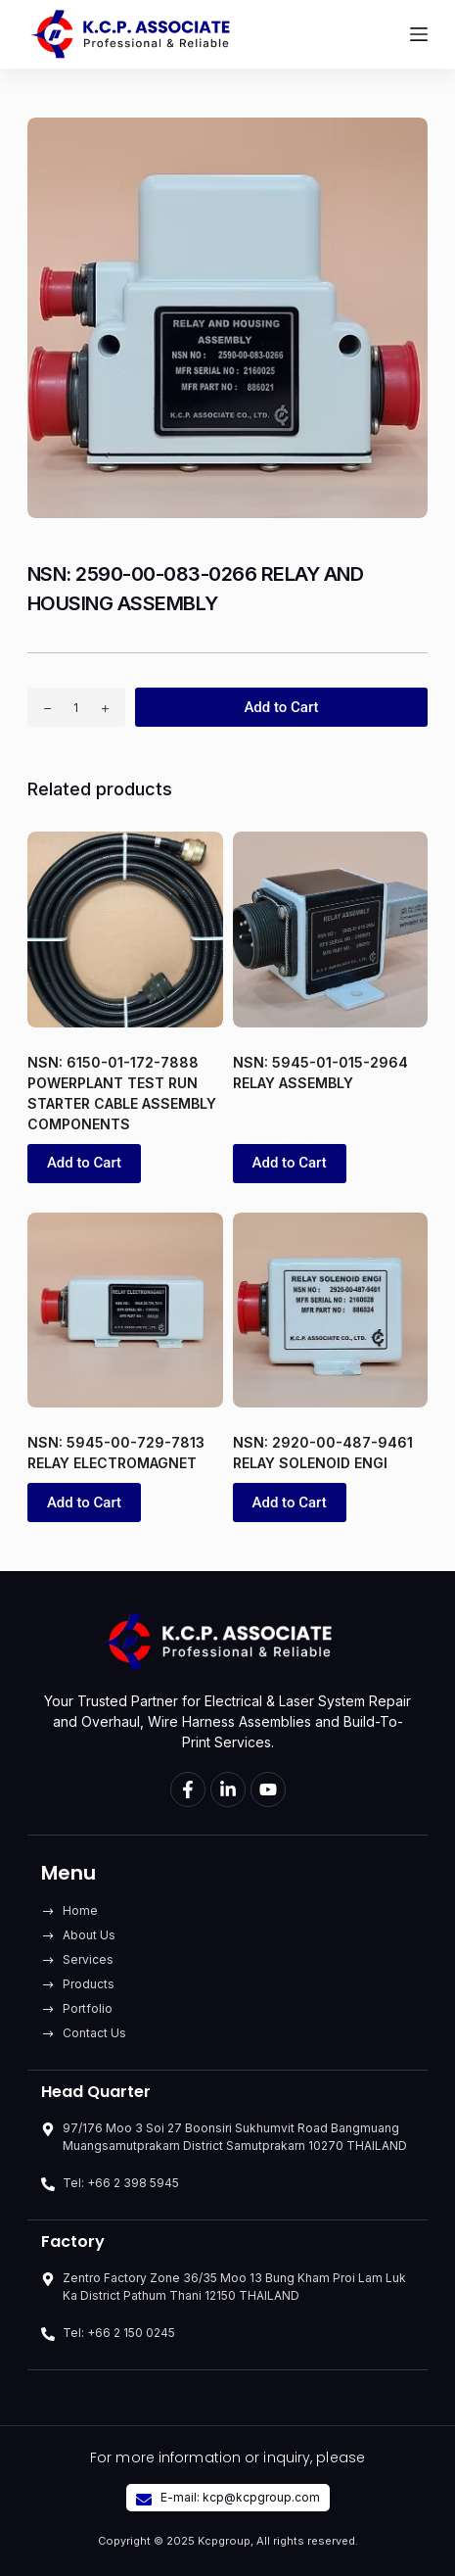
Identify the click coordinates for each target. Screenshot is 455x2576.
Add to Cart (281, 707)
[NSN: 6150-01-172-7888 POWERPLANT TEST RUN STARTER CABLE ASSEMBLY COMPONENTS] (125, 929)
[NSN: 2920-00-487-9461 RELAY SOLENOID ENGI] (331, 1310)
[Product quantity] (76, 707)
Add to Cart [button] (84, 1162)
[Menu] (419, 34)
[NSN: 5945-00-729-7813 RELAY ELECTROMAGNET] (125, 1310)
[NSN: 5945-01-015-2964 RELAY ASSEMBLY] (331, 929)
